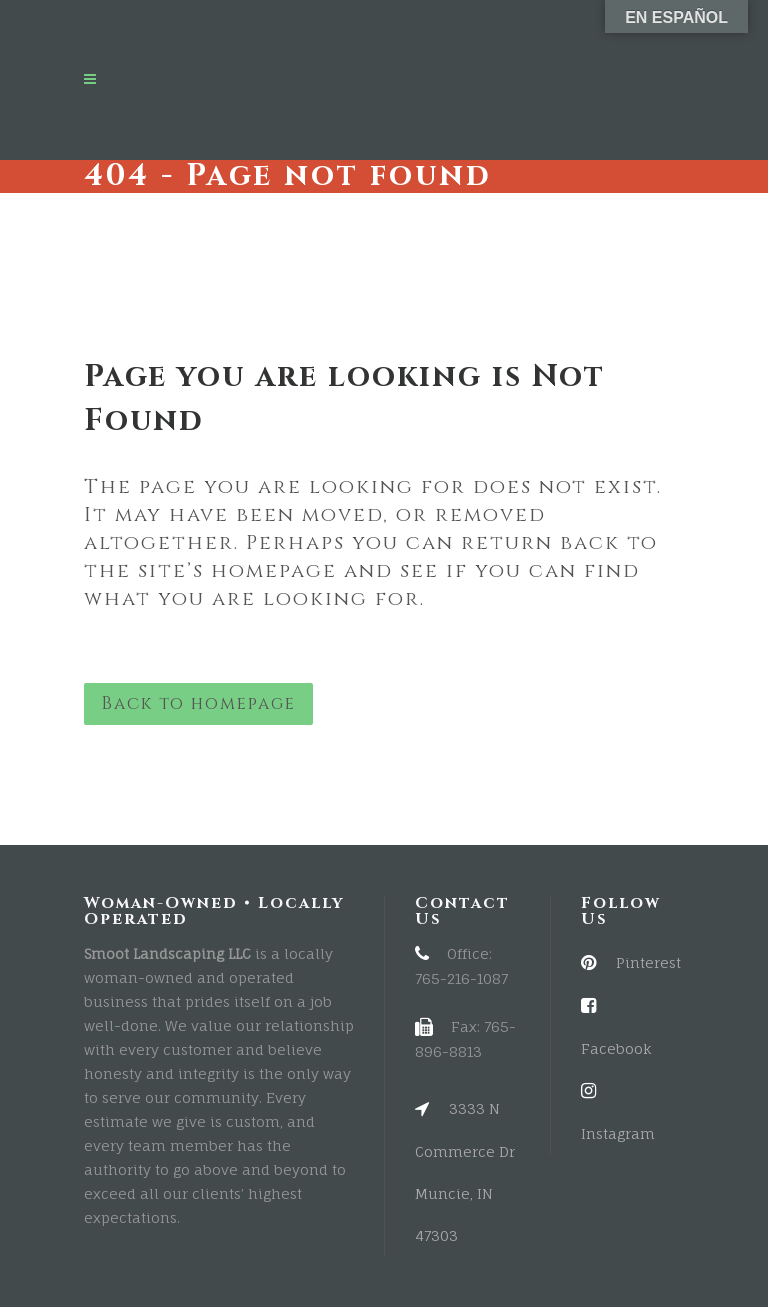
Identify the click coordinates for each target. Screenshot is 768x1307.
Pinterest (631, 962)
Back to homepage (198, 703)
